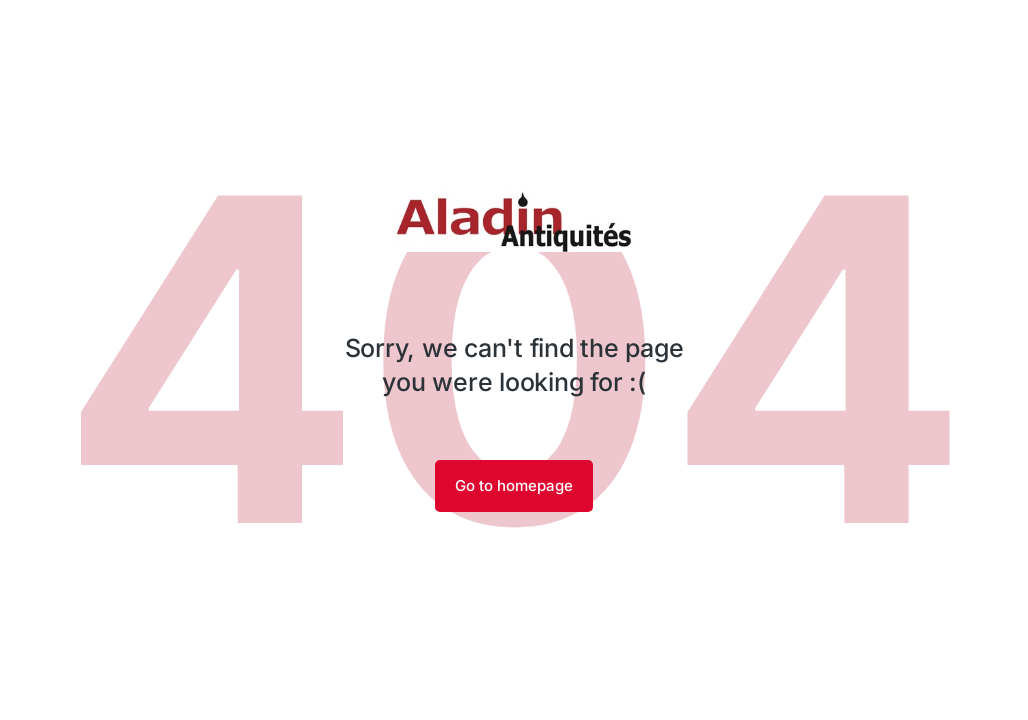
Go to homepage (514, 485)
